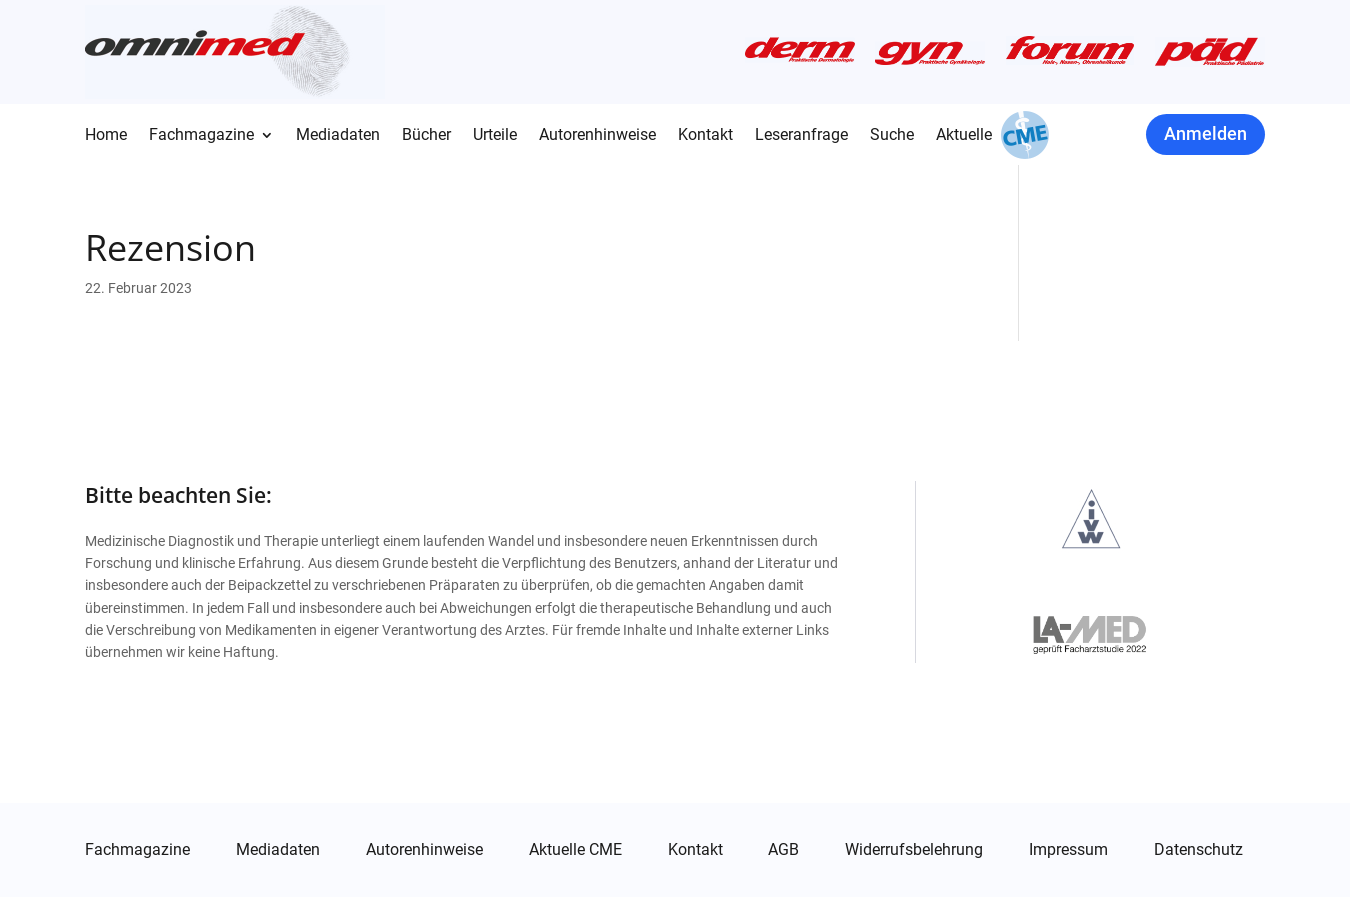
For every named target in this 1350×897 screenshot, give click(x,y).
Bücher (426, 136)
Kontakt (705, 136)
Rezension (170, 247)
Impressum (1068, 850)
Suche (892, 136)
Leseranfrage (801, 136)
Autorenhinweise (597, 136)
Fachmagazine (201, 136)
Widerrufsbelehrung (914, 850)
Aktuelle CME (575, 850)
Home (106, 136)
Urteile (495, 136)
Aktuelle (964, 136)
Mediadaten (338, 136)
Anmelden (1205, 133)
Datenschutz (1198, 850)
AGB (783, 850)
